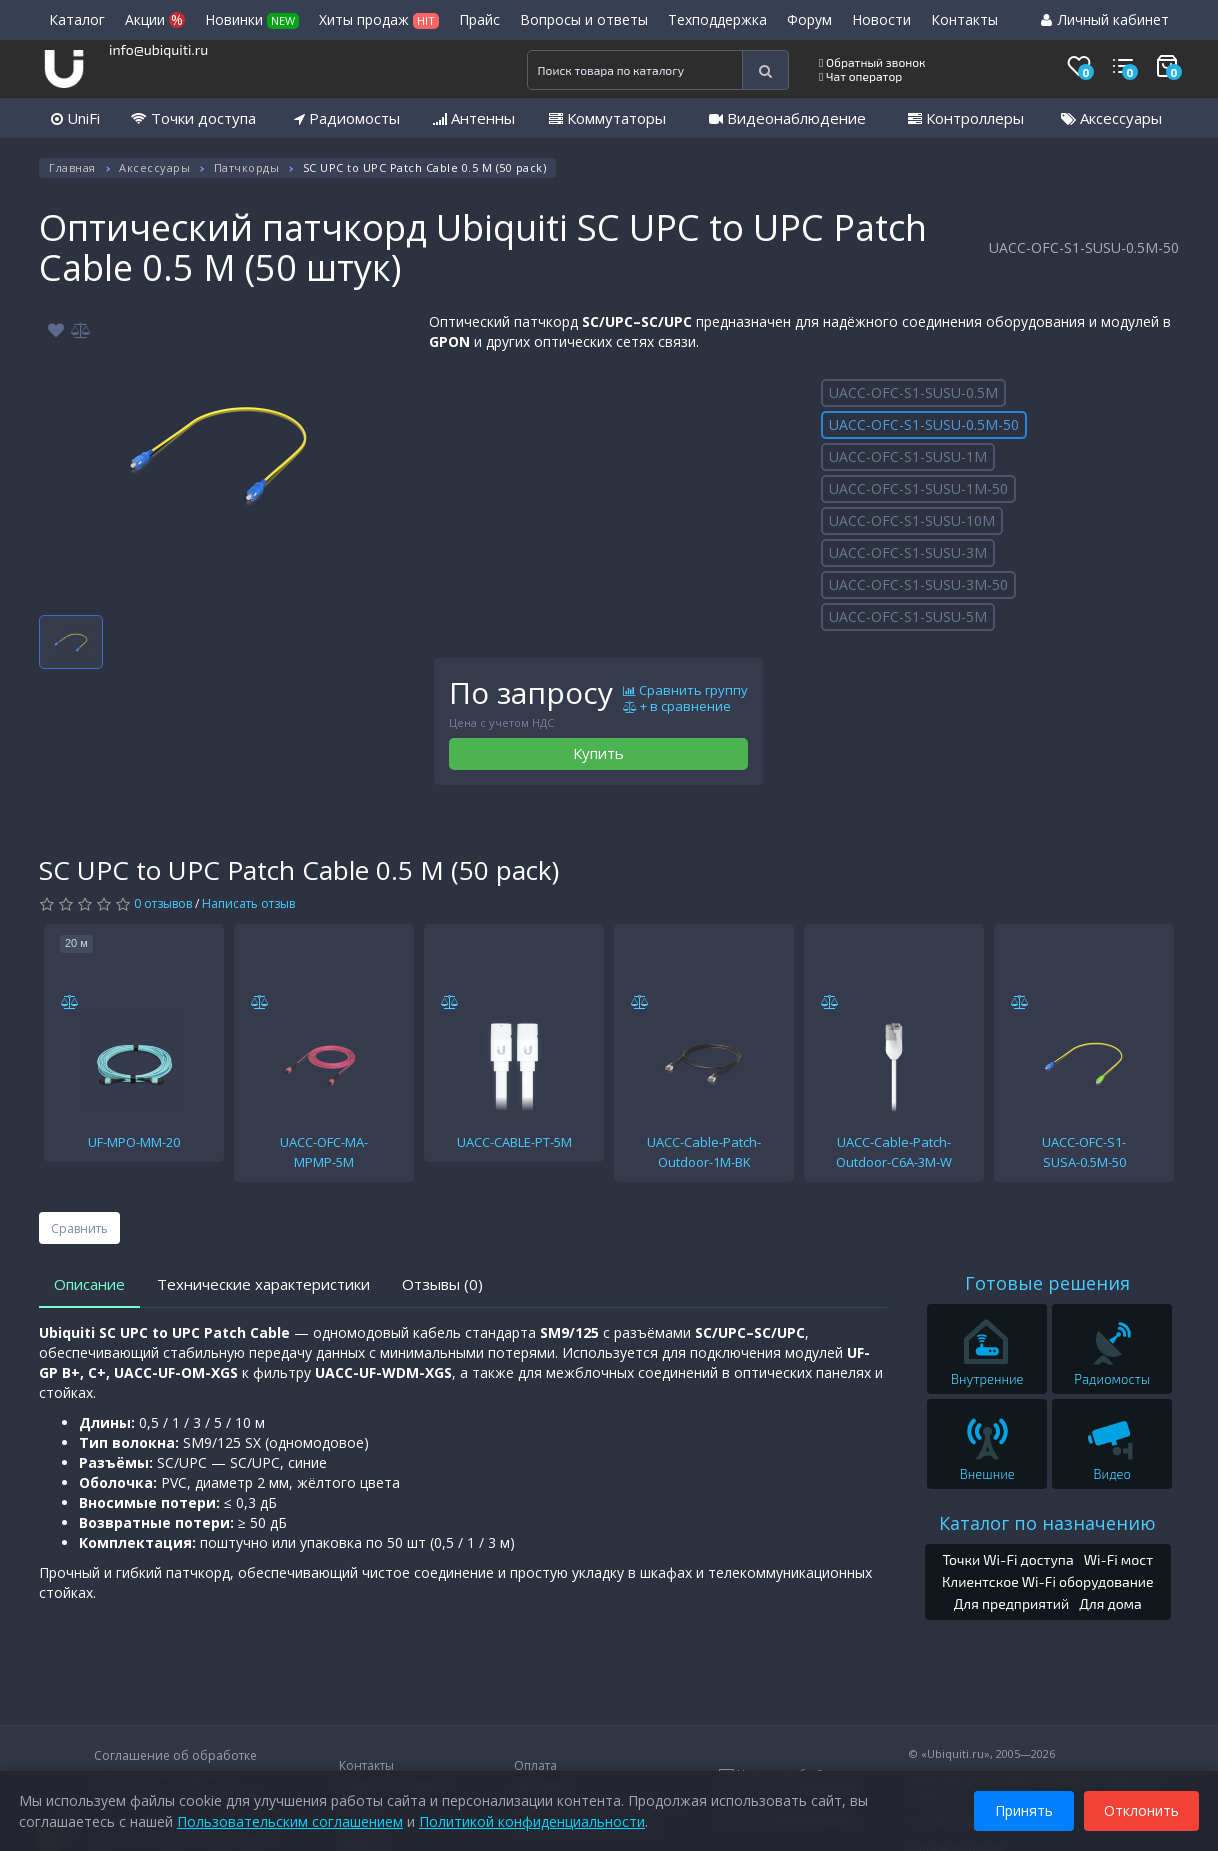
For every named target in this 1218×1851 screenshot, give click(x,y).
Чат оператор (860, 76)
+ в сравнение (677, 707)
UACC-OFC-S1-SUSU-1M (908, 456)
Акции (155, 19)
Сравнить (79, 1228)
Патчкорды (247, 167)
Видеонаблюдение (787, 118)
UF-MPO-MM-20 (134, 1142)
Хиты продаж (379, 19)
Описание (89, 1284)
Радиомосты (347, 118)
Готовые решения (1047, 1283)
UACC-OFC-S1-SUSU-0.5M (913, 392)
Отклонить (1140, 1809)
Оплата (535, 1765)
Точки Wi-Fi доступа (1007, 1559)
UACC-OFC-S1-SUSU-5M (908, 616)
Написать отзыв (248, 903)
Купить (598, 753)
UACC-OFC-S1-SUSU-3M (908, 552)
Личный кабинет (1105, 19)
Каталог (77, 19)
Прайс (479, 19)
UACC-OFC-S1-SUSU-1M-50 (918, 488)
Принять (1023, 1809)
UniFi (75, 118)
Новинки (252, 19)
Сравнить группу (685, 691)
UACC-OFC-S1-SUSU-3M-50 (918, 584)
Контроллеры (966, 118)
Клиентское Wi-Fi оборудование (1048, 1581)
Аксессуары (1111, 118)
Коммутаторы (607, 118)
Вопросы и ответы (584, 19)
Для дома (1110, 1603)
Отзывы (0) (442, 1284)
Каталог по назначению (1047, 1523)
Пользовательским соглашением (291, 1820)
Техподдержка (717, 19)
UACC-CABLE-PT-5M (514, 1142)
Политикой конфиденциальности (533, 1820)
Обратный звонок (872, 62)
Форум (809, 19)
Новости (881, 19)
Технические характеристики (263, 1284)
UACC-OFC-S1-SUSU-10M (912, 520)
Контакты (964, 19)
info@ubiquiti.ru (158, 49)
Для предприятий (1012, 1603)
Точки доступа (193, 118)
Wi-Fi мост (1118, 1559)
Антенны (474, 118)
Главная (72, 167)
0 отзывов (163, 903)
